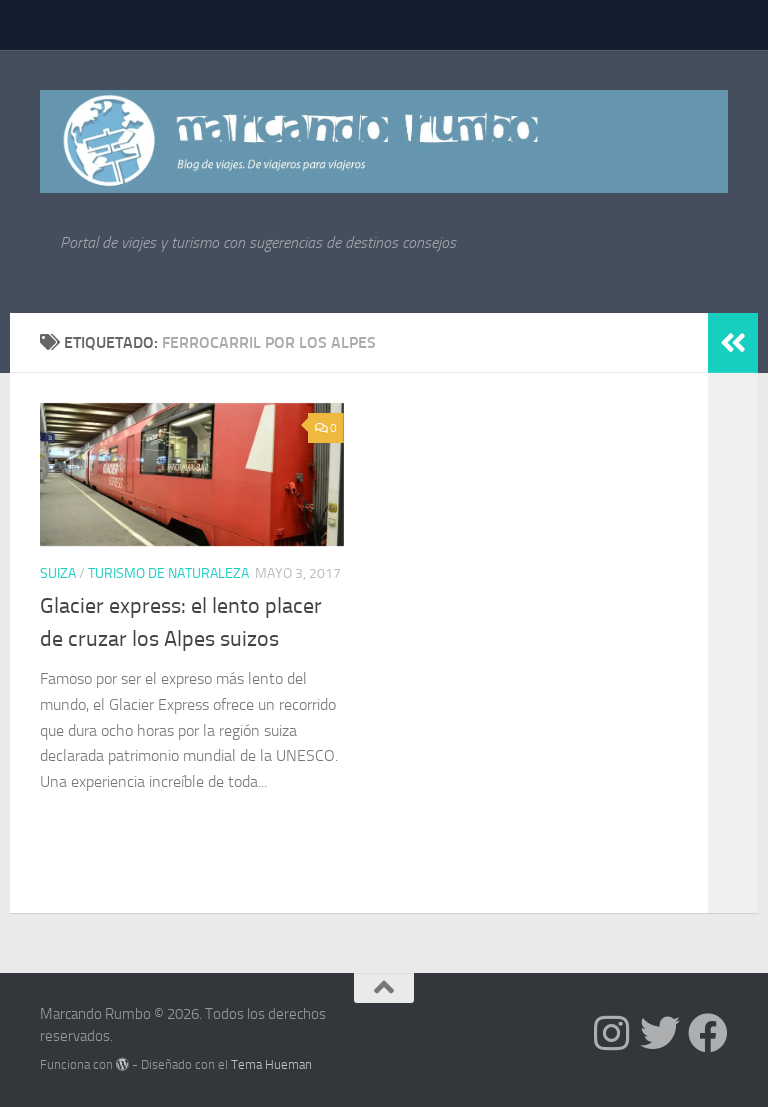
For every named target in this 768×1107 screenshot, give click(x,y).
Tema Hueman (271, 1064)
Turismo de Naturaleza (168, 573)
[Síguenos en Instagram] (612, 1033)
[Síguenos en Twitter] (660, 1033)
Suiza (58, 573)
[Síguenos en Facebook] (708, 1033)
